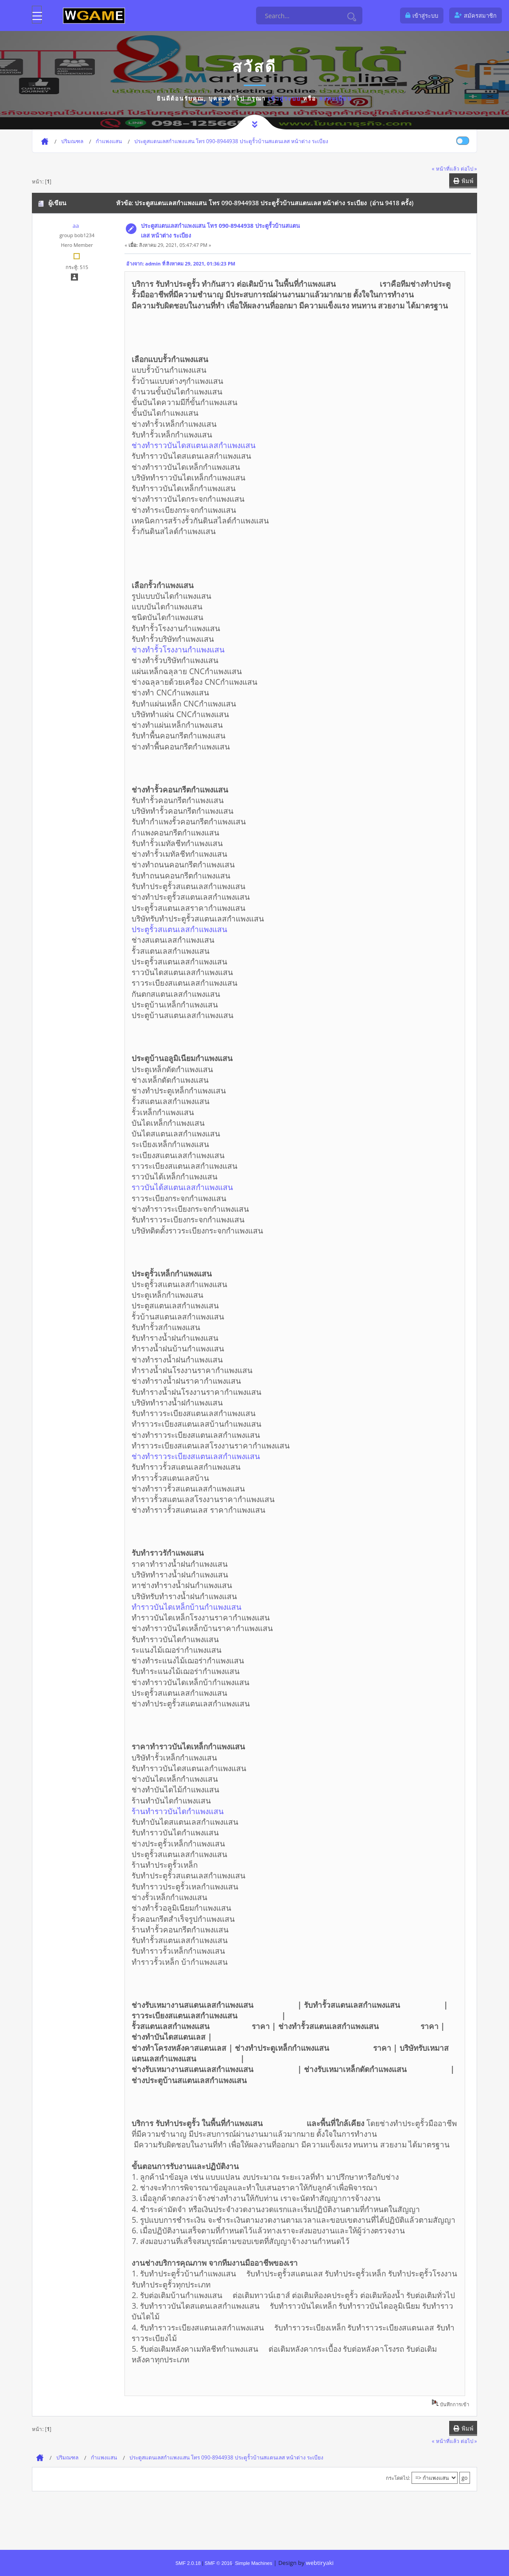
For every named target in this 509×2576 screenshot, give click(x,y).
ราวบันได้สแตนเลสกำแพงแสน (203, 1187)
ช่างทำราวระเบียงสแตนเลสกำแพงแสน (217, 1456)
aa (76, 226)
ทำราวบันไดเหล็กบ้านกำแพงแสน (208, 1606)
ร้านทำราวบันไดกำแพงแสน (199, 1811)
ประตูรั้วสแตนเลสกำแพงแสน (200, 929)
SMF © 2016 (218, 2563)
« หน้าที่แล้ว (445, 168)
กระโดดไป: (398, 2478)
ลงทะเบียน (335, 98)
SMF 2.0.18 (188, 2563)
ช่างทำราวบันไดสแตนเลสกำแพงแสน (215, 445)
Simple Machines (253, 2563)
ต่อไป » (469, 168)
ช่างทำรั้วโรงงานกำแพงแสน (199, 649)
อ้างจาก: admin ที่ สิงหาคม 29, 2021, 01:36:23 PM (180, 263)
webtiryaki (320, 2563)
